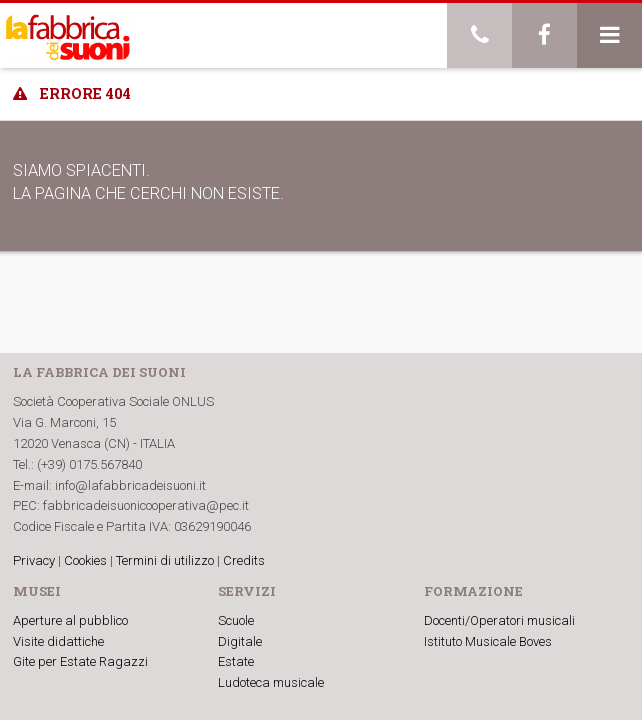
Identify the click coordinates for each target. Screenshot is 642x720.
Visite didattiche (58, 641)
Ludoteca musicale (271, 682)
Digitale (240, 641)
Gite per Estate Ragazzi (80, 661)
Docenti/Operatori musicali (499, 620)
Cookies (85, 560)
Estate (236, 661)
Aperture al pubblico (70, 620)
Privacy (34, 560)
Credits (244, 560)
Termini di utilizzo (165, 560)
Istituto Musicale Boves (488, 641)
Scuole (236, 620)
